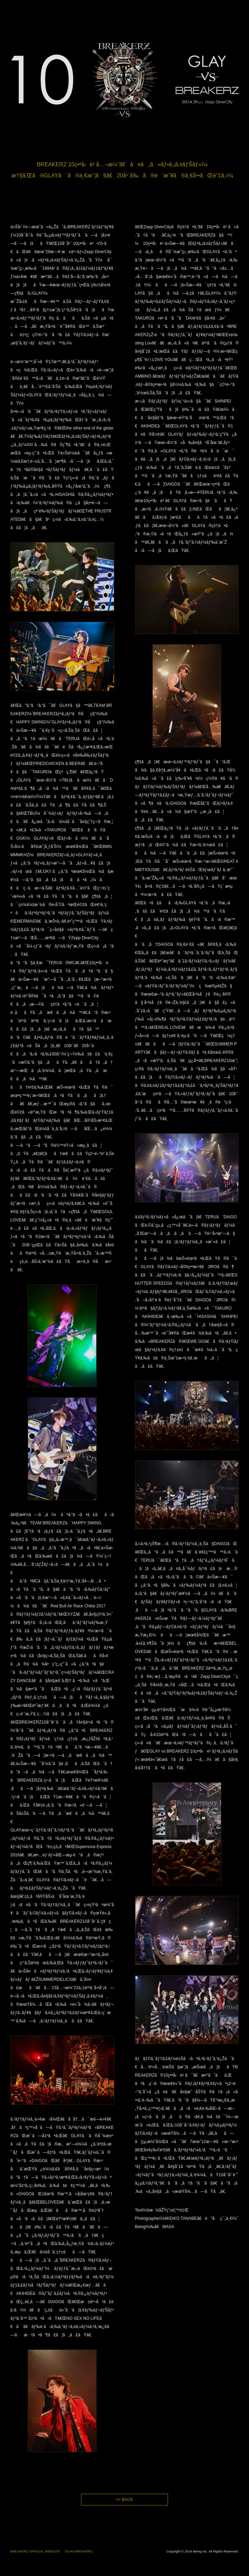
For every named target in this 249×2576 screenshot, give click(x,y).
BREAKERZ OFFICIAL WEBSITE (35, 2551)
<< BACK (124, 2499)
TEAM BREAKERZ (78, 2551)
